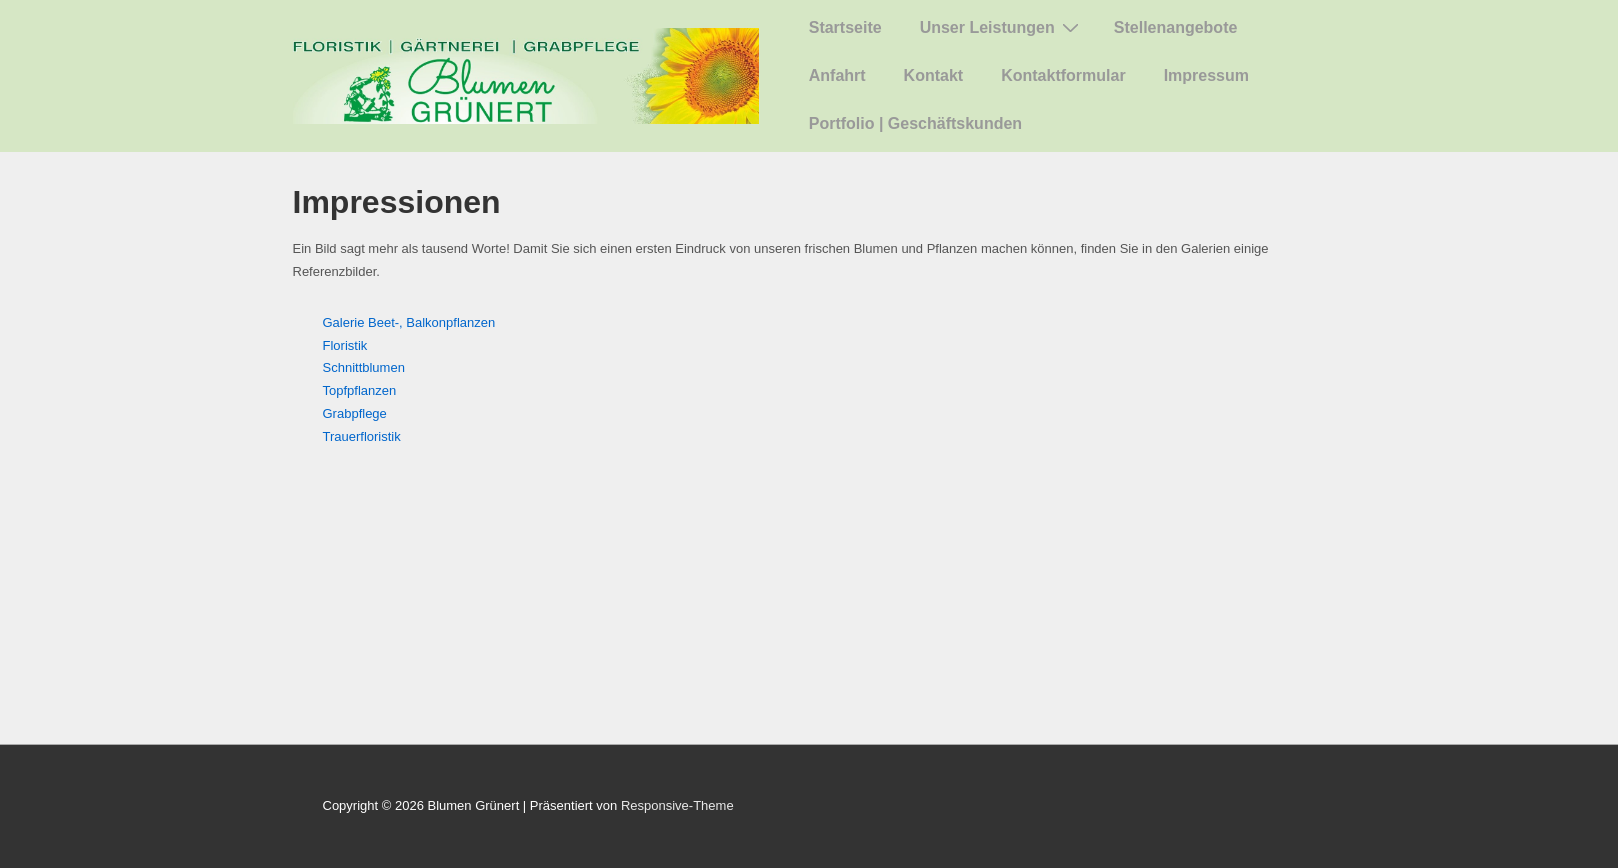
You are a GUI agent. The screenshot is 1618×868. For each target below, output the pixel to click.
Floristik (345, 345)
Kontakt (934, 75)
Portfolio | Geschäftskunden (915, 123)
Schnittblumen (364, 367)
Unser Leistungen (1002, 27)
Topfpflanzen (360, 390)
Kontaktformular (1063, 75)
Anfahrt (837, 75)
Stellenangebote (1176, 27)
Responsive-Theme (677, 805)
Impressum (1206, 75)
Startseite (845, 27)
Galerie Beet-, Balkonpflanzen (409, 322)
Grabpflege (355, 413)
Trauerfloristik (362, 436)
